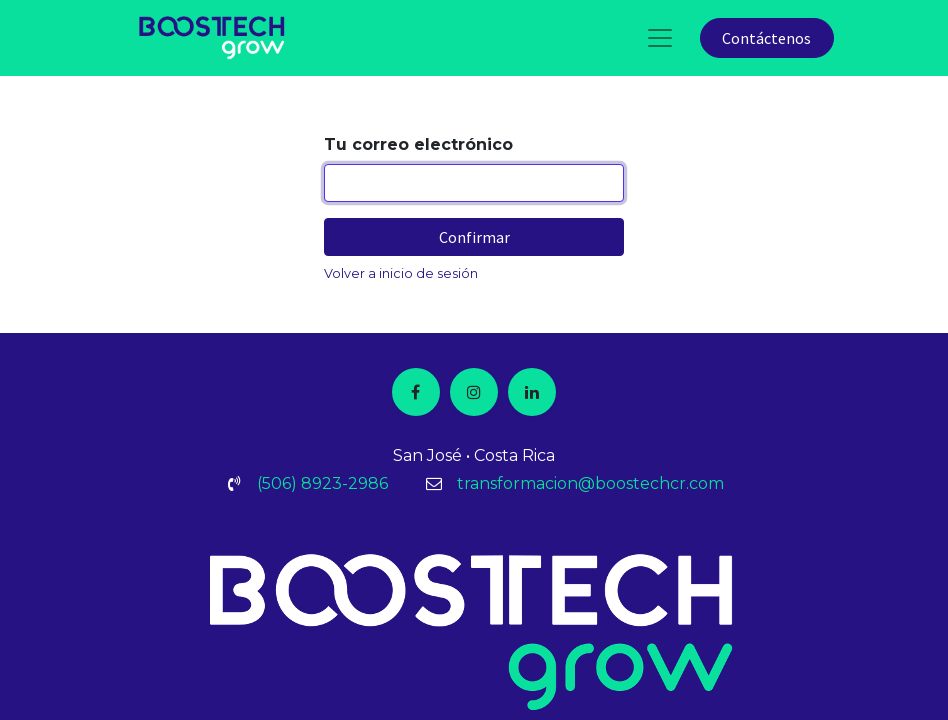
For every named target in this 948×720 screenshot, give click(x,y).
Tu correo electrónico (418, 144)
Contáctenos (766, 38)
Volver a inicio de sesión (401, 273)
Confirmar (474, 237)
